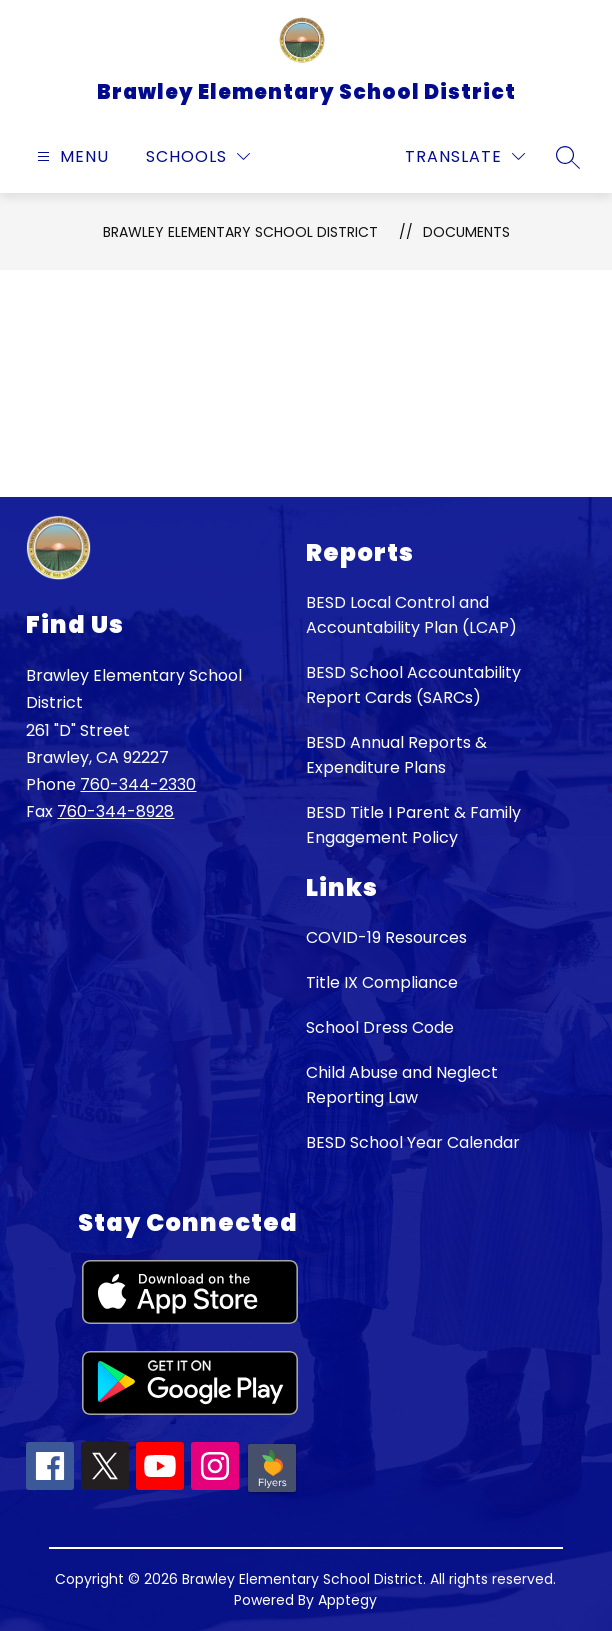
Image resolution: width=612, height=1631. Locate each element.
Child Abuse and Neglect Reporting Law (402, 1085)
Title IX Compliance (382, 982)
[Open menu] (70, 156)
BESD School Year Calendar (413, 1142)
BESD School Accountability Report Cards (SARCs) (413, 685)
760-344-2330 (138, 784)
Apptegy (347, 1600)
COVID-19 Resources (386, 937)
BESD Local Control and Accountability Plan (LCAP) (411, 615)
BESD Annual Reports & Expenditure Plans (396, 755)
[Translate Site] (465, 156)
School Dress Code (380, 1027)
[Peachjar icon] (272, 1490)
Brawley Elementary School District (240, 232)
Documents (466, 232)
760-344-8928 (115, 811)
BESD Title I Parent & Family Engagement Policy (413, 825)
